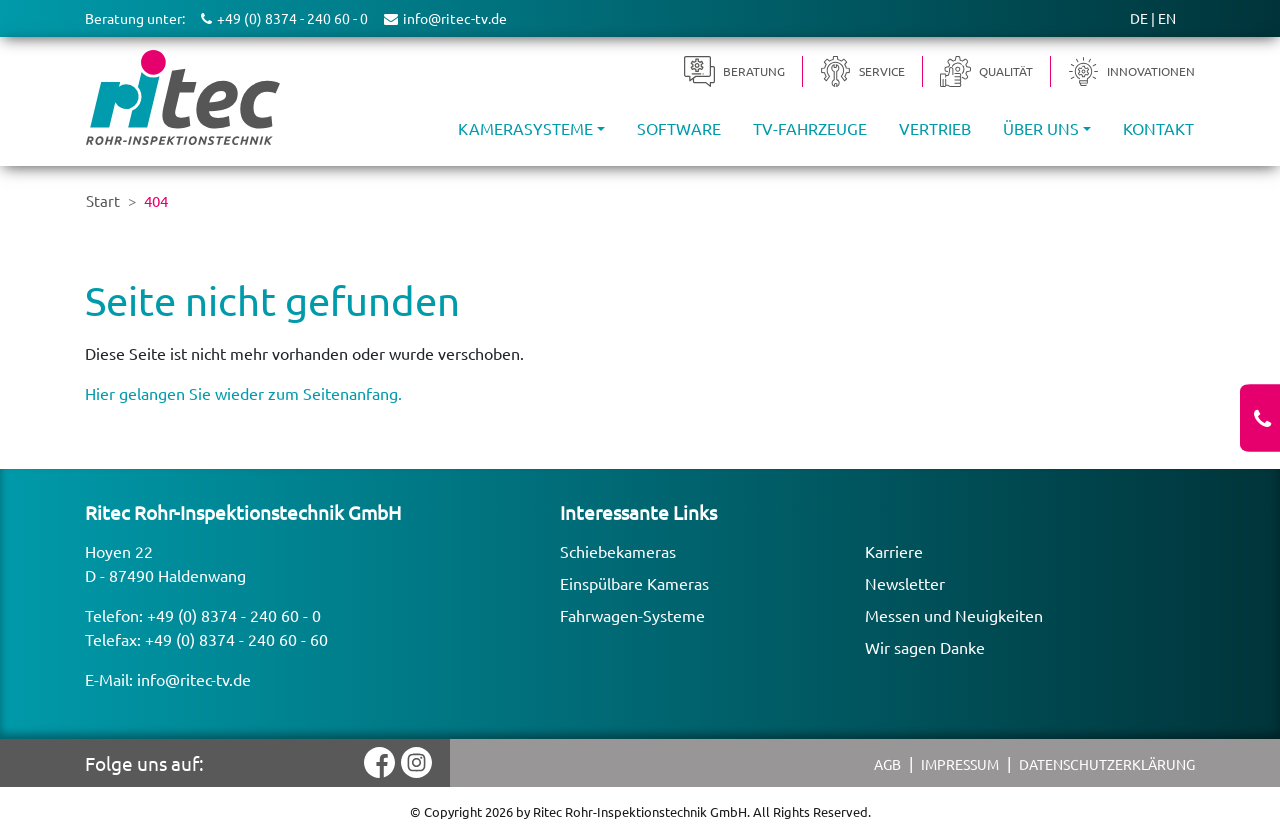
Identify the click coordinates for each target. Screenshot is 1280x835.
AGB (887, 764)
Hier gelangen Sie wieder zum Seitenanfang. (243, 393)
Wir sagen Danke (925, 647)
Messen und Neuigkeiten (954, 615)
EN (1167, 18)
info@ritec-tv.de (194, 679)
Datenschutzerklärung (1107, 764)
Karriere (894, 551)
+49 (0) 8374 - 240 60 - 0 (234, 615)
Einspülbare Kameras (634, 583)
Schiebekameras (618, 551)
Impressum (960, 764)
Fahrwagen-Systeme (632, 615)
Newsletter (905, 583)
